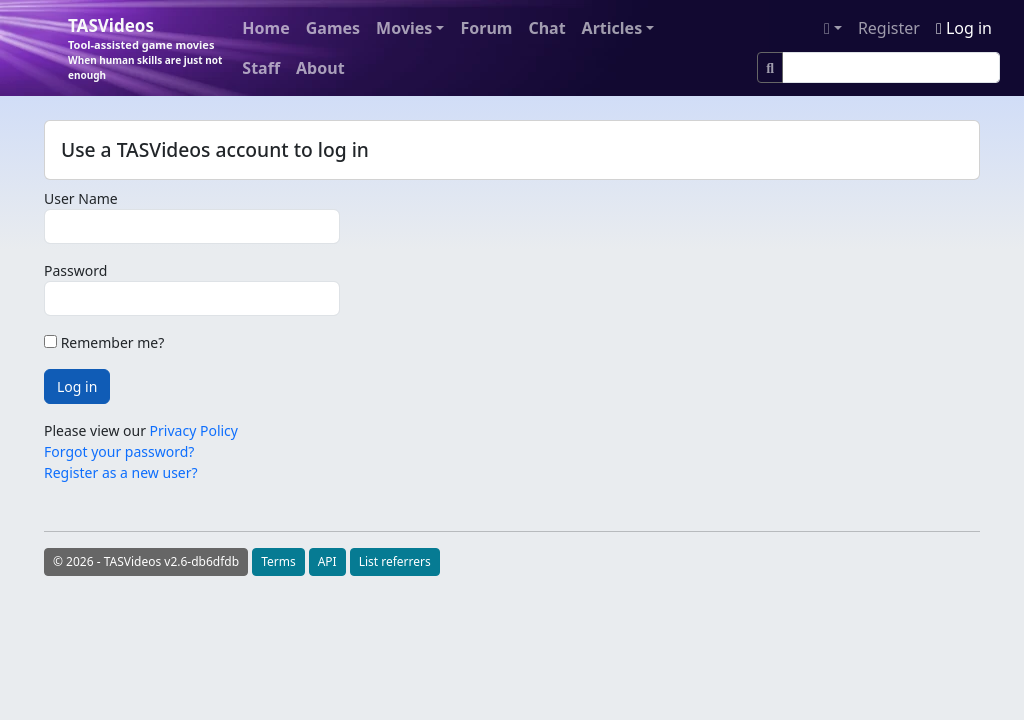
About (320, 68)
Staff (261, 68)
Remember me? (104, 342)
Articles (612, 28)
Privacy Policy (194, 430)
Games (333, 28)
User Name (81, 198)
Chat (546, 28)
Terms (278, 561)
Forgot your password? (119, 451)
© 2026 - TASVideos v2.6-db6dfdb (146, 561)
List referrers (395, 561)
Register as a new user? (121, 472)
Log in (964, 28)
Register (889, 28)
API (327, 561)
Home (265, 28)
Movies (404, 28)
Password (75, 270)
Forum (486, 28)
